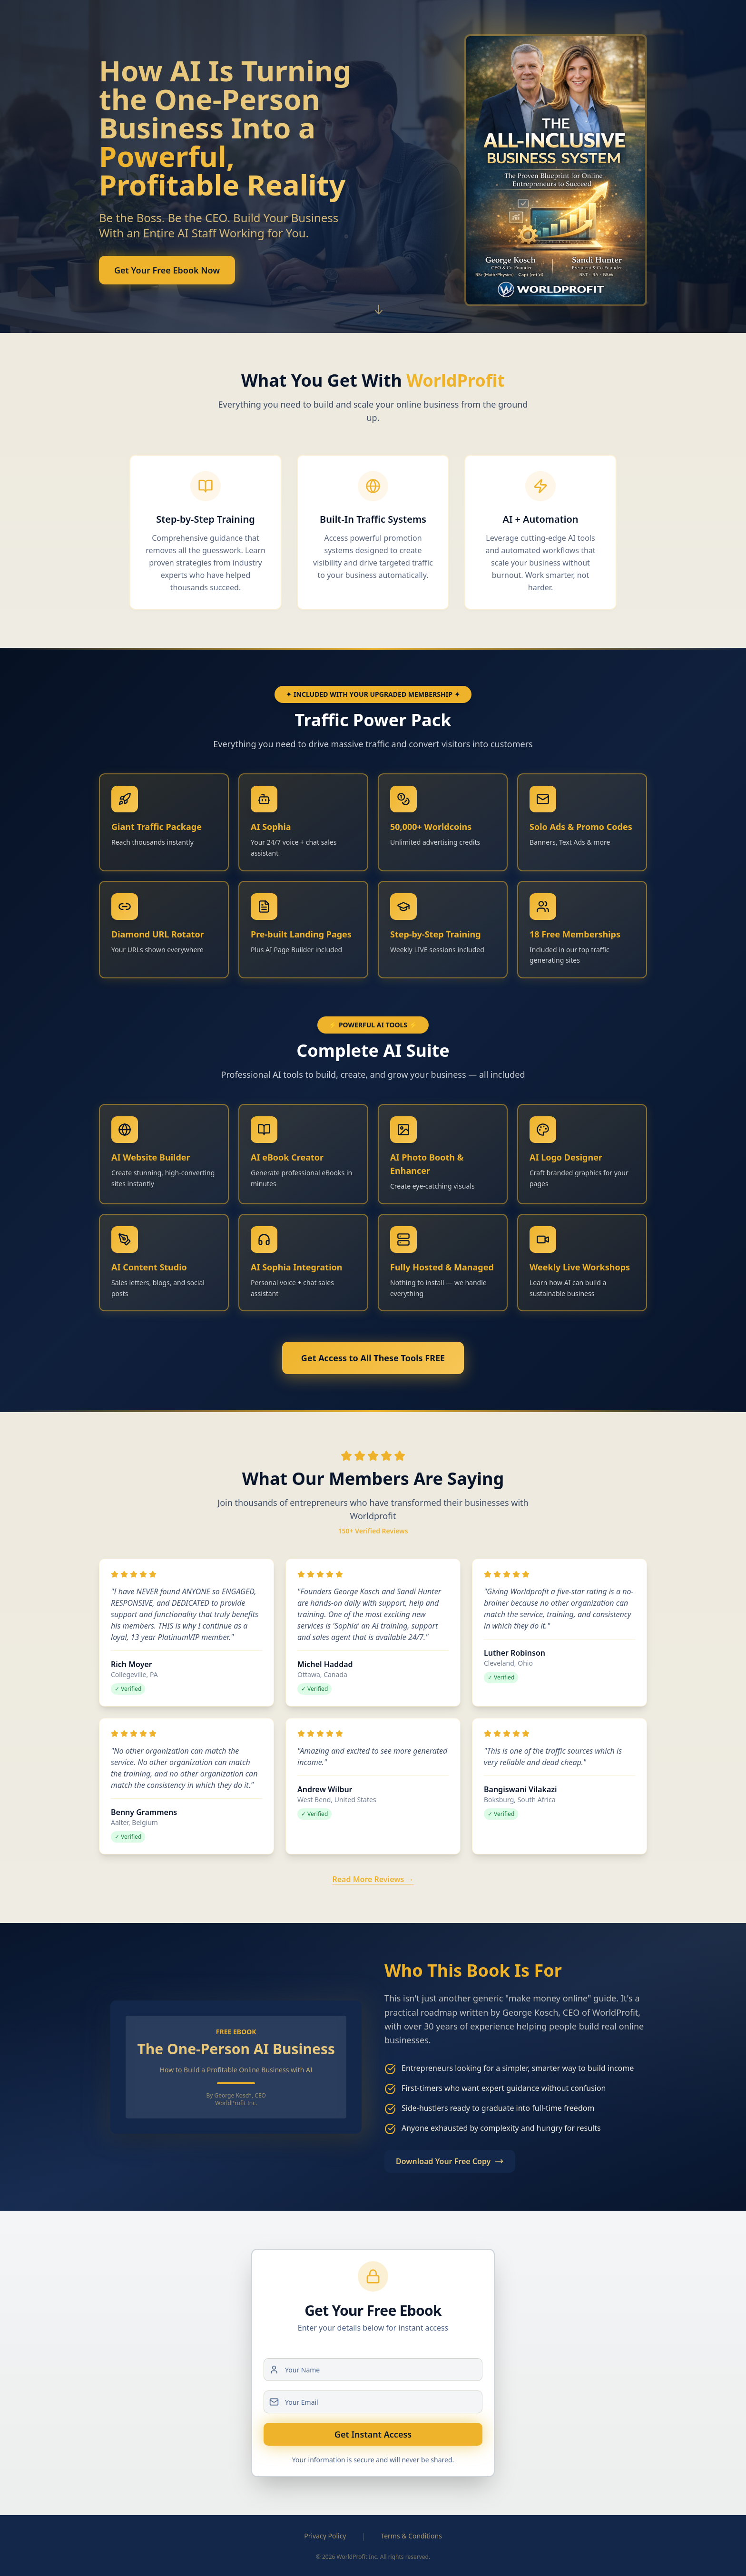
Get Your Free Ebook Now (167, 277)
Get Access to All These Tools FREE (373, 1358)
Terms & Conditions (411, 2535)
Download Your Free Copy (450, 2161)
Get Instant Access (373, 2434)
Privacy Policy (325, 2535)
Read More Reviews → (372, 1879)
